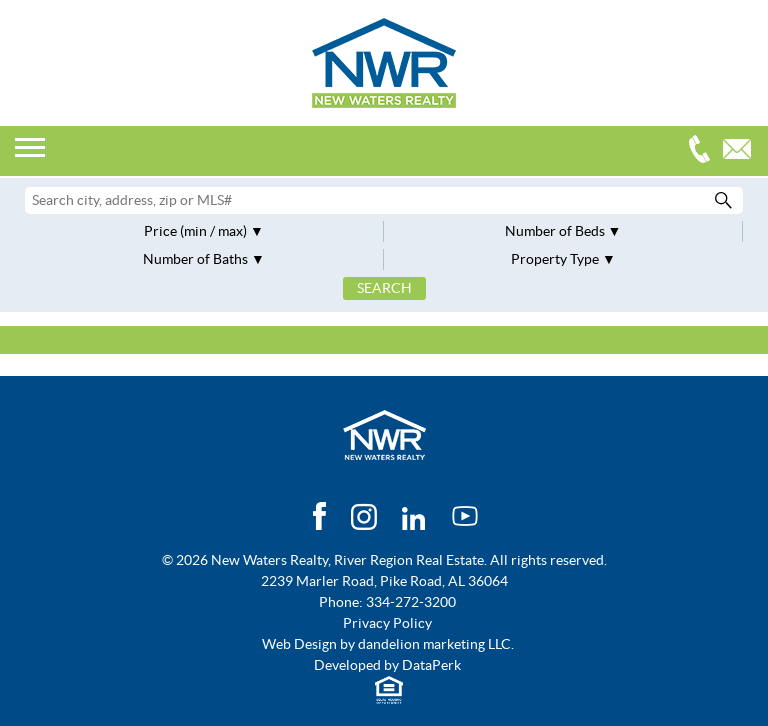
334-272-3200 (704, 151)
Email (742, 151)
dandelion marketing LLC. (436, 644)
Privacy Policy (387, 623)
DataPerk (431, 665)
